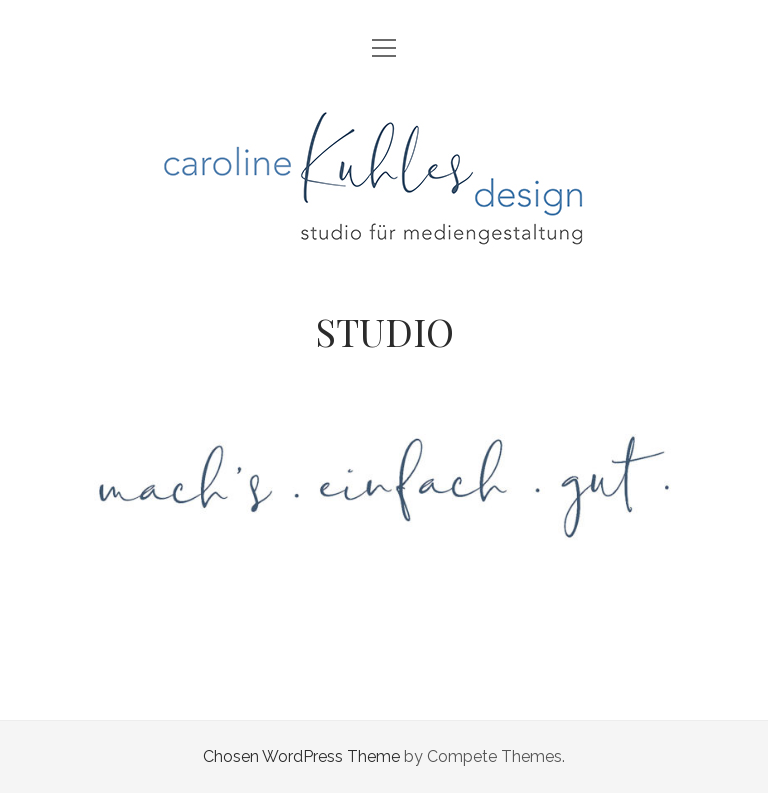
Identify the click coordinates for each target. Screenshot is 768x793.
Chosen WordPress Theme (301, 756)
